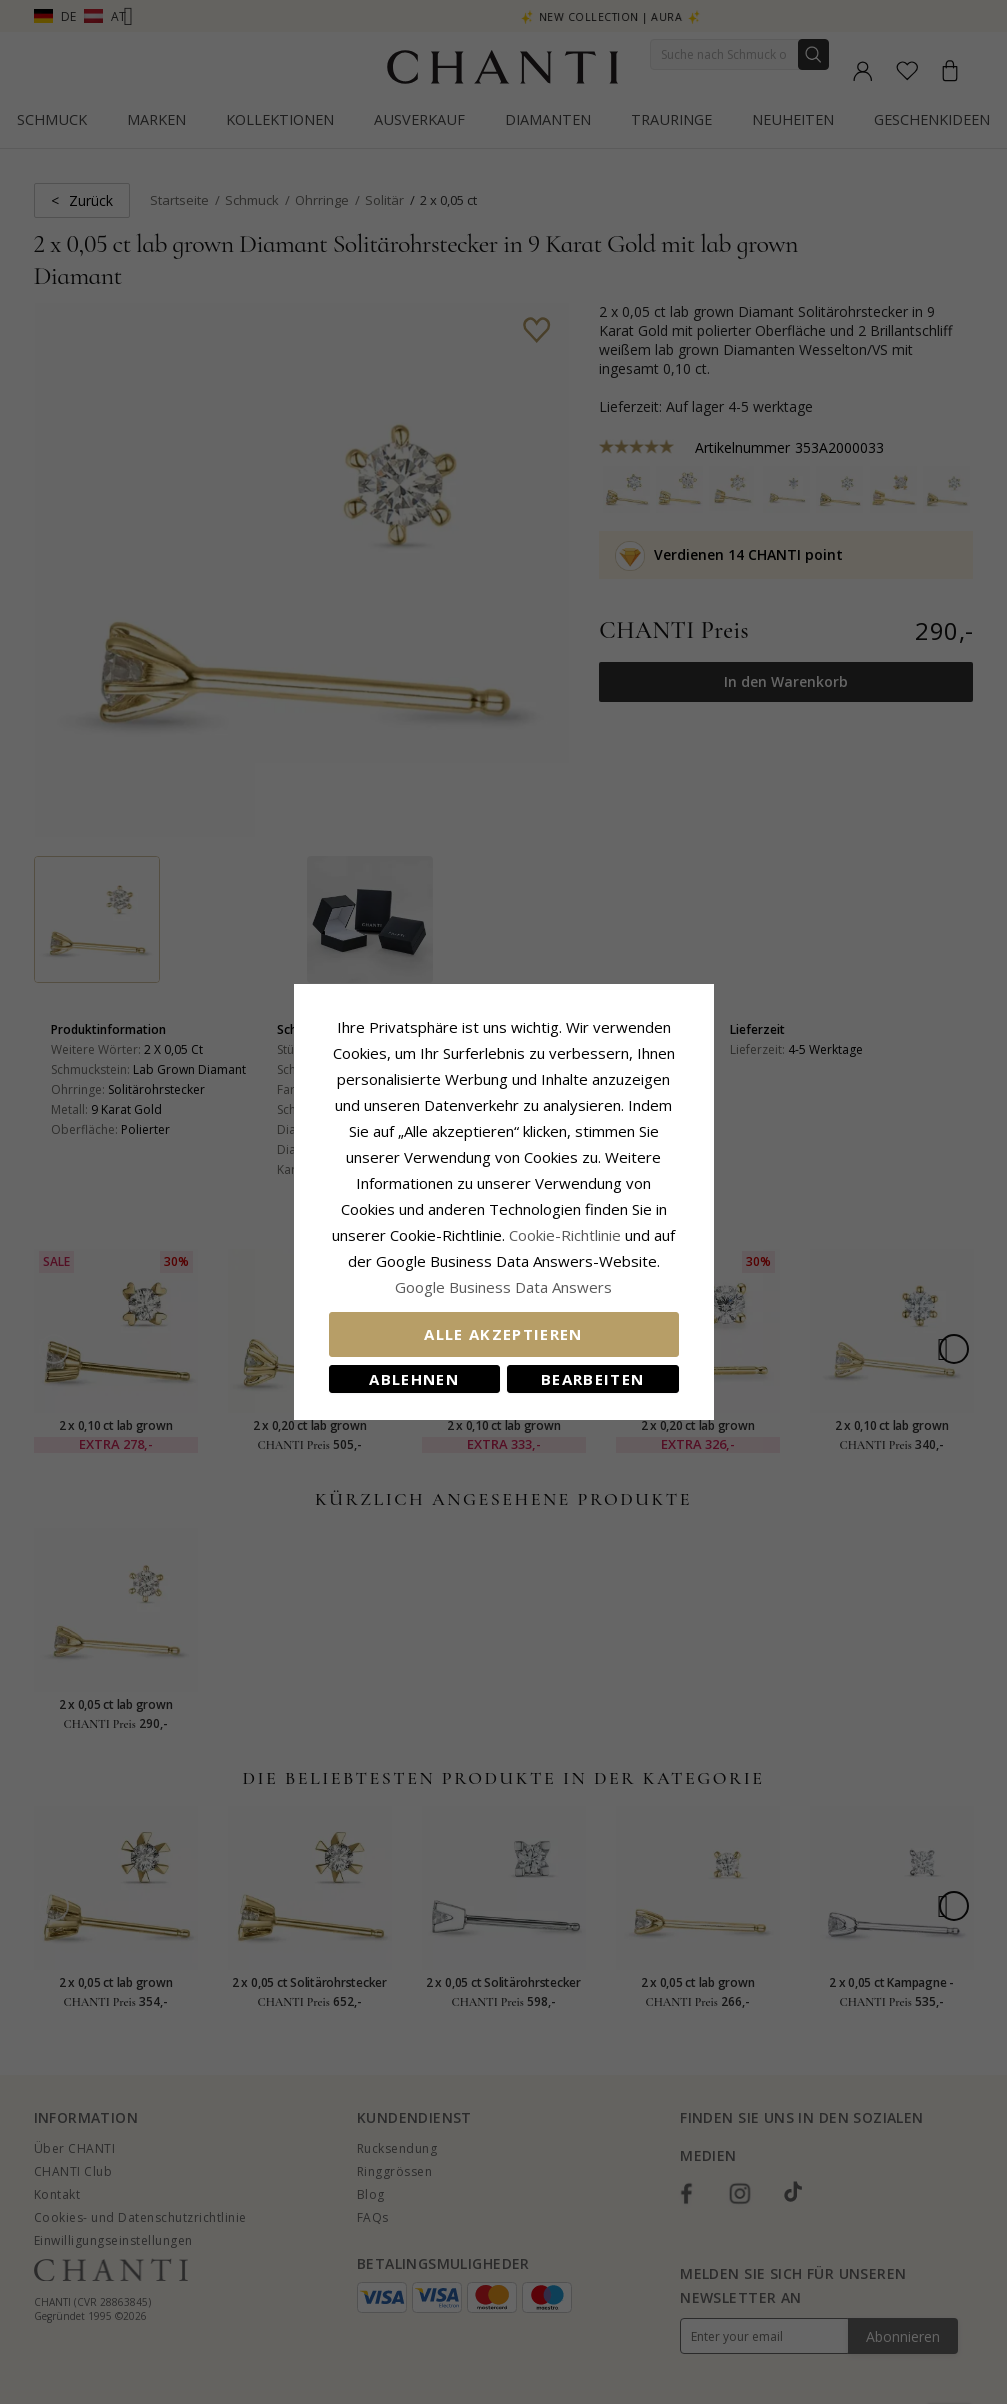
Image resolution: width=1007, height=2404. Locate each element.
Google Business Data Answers (503, 1287)
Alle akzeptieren (503, 1334)
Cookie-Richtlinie (565, 1235)
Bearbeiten (593, 1379)
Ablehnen (414, 1379)
